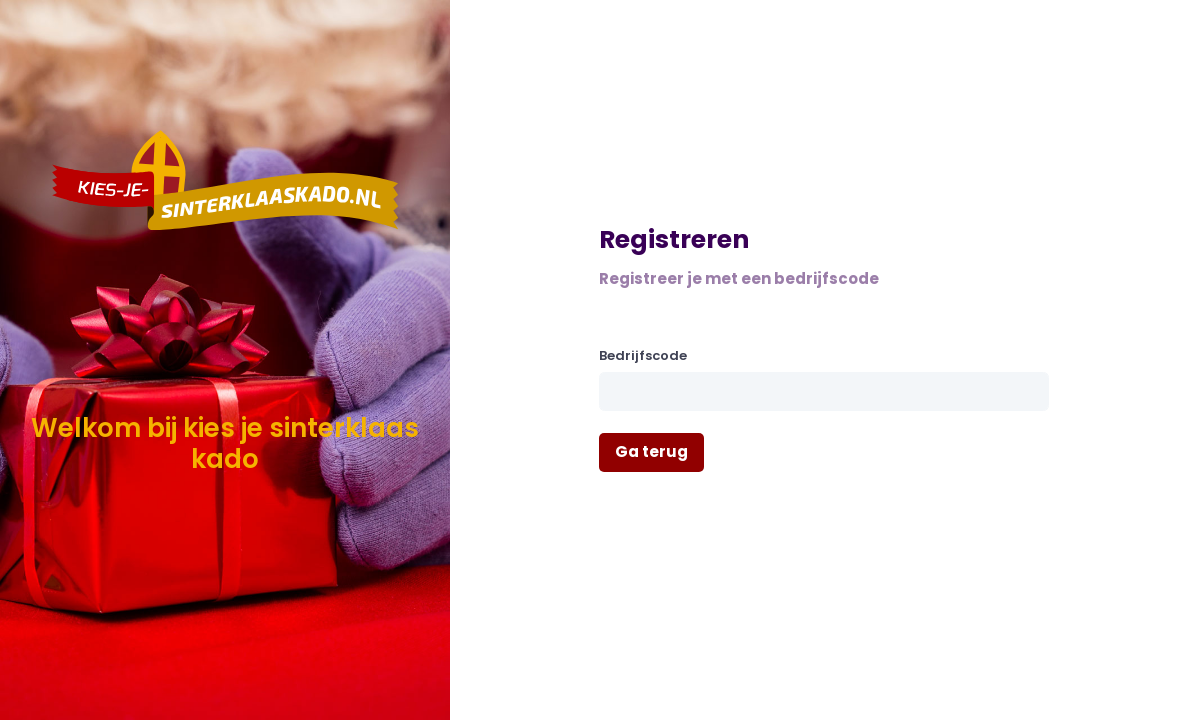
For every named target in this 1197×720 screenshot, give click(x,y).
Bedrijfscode (643, 355)
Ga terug (651, 451)
